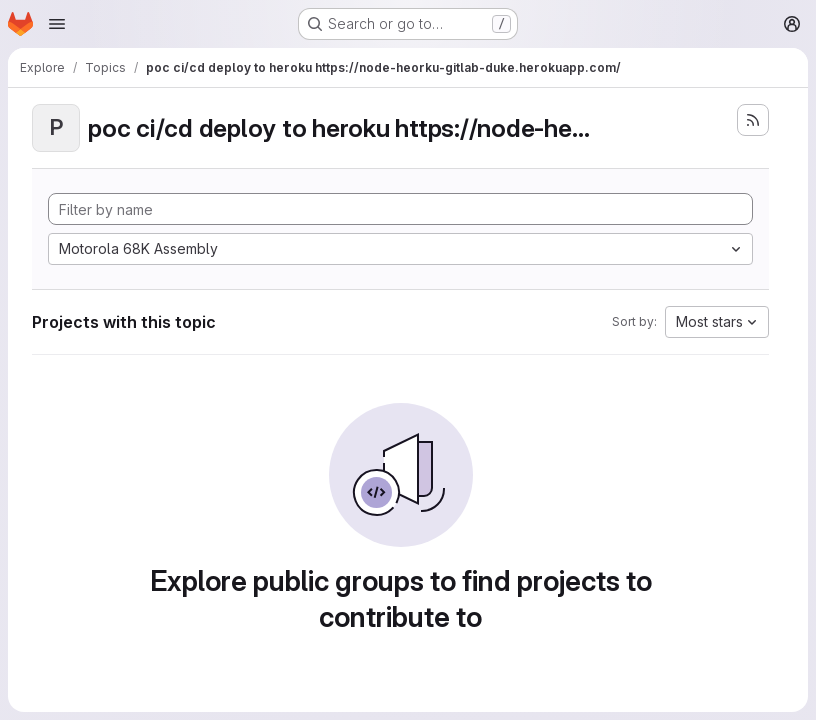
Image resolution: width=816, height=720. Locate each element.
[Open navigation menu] (57, 24)
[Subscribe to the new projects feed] (753, 120)
